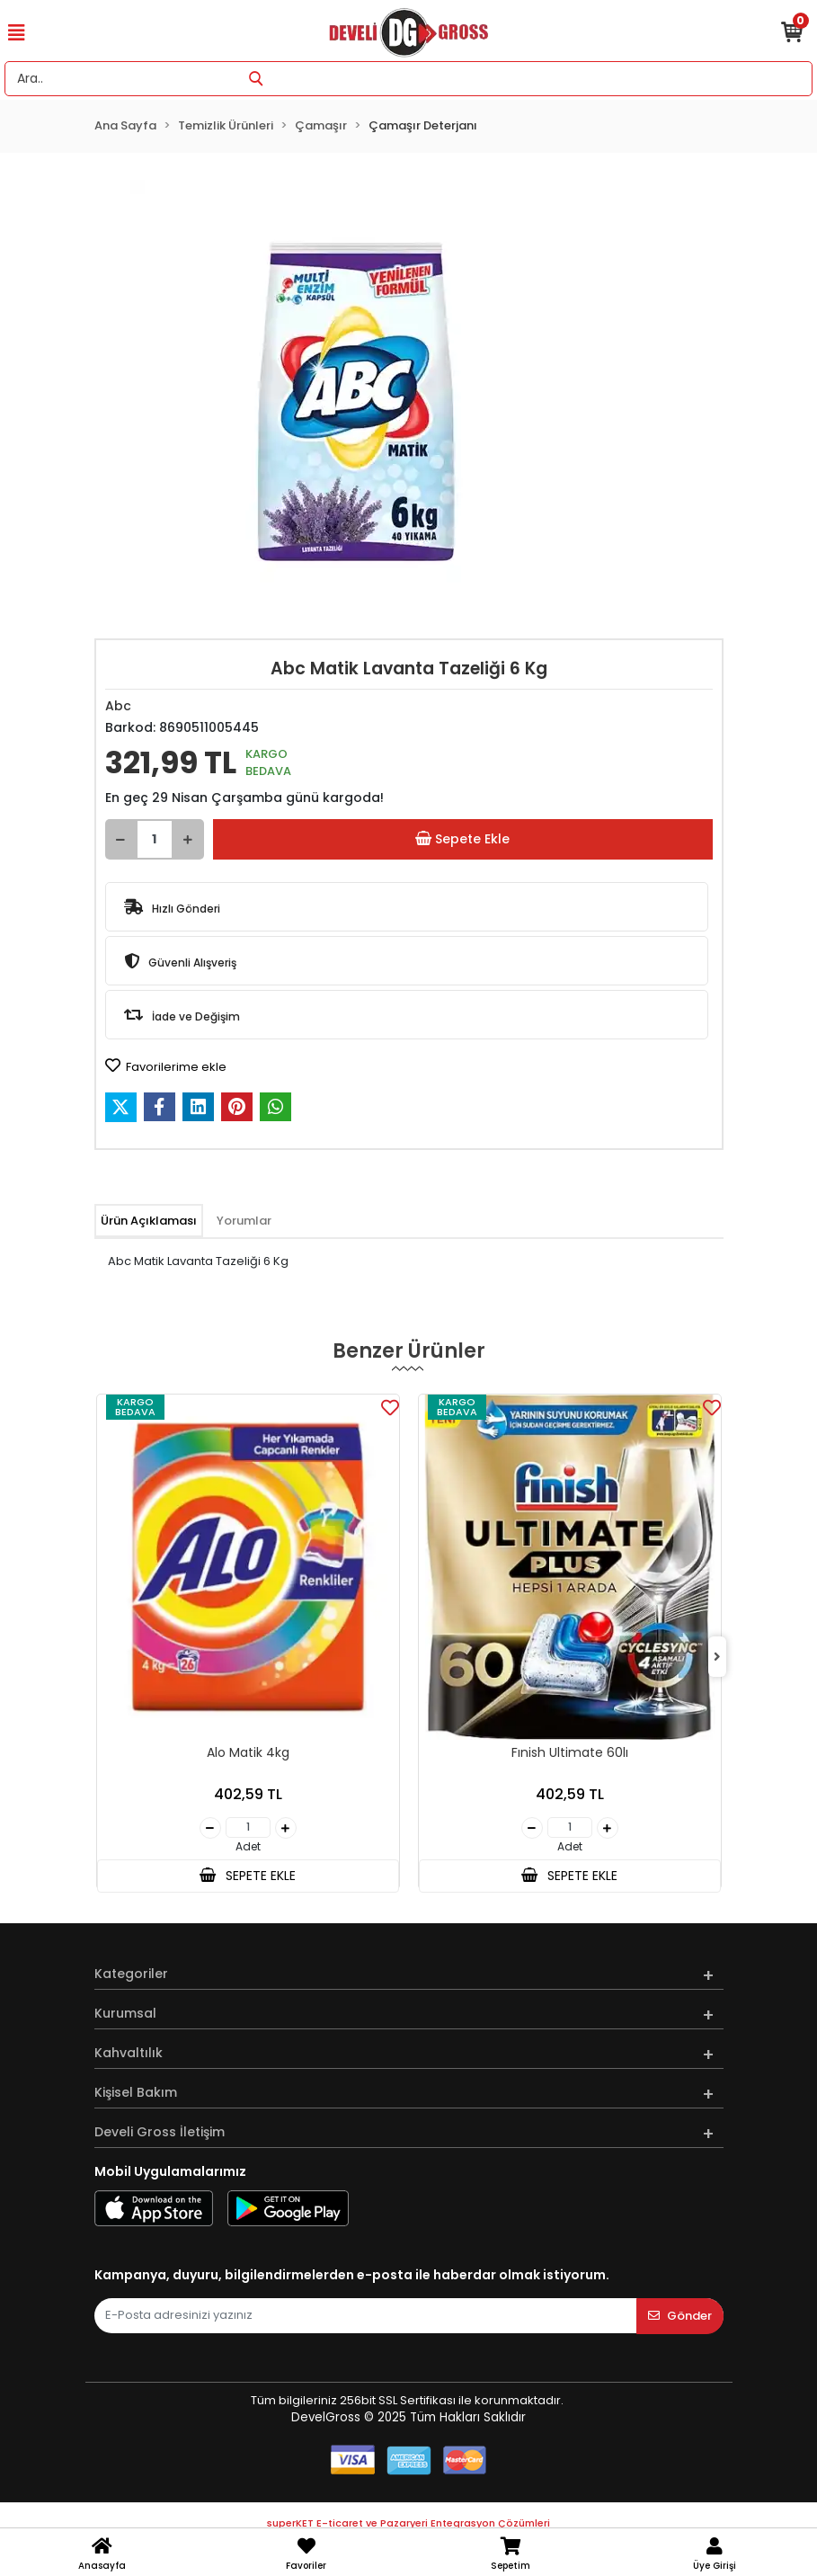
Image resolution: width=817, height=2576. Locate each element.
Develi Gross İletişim (159, 2132)
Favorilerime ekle (165, 1066)
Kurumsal (125, 2013)
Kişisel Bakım (135, 2092)
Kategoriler (131, 1974)
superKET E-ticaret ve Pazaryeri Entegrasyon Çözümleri (408, 2523)
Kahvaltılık (128, 2053)
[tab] (148, 1221)
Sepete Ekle (462, 839)
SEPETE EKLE (247, 1876)
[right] (717, 1657)
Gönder (680, 2315)
